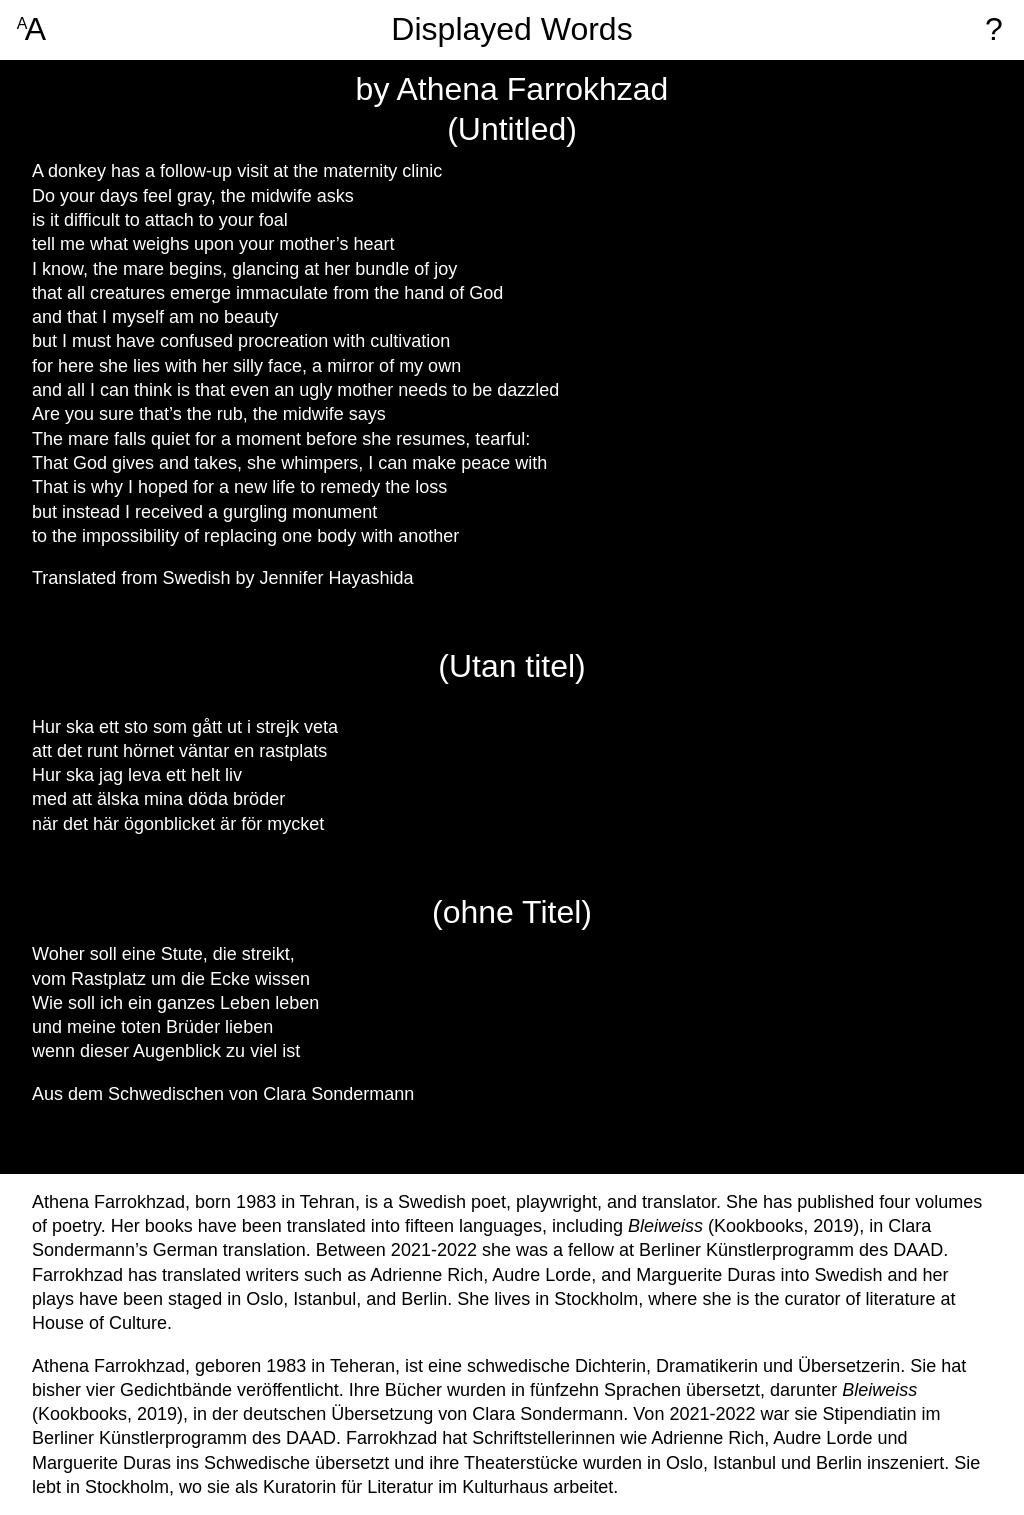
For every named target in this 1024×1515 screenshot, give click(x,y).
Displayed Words (511, 29)
